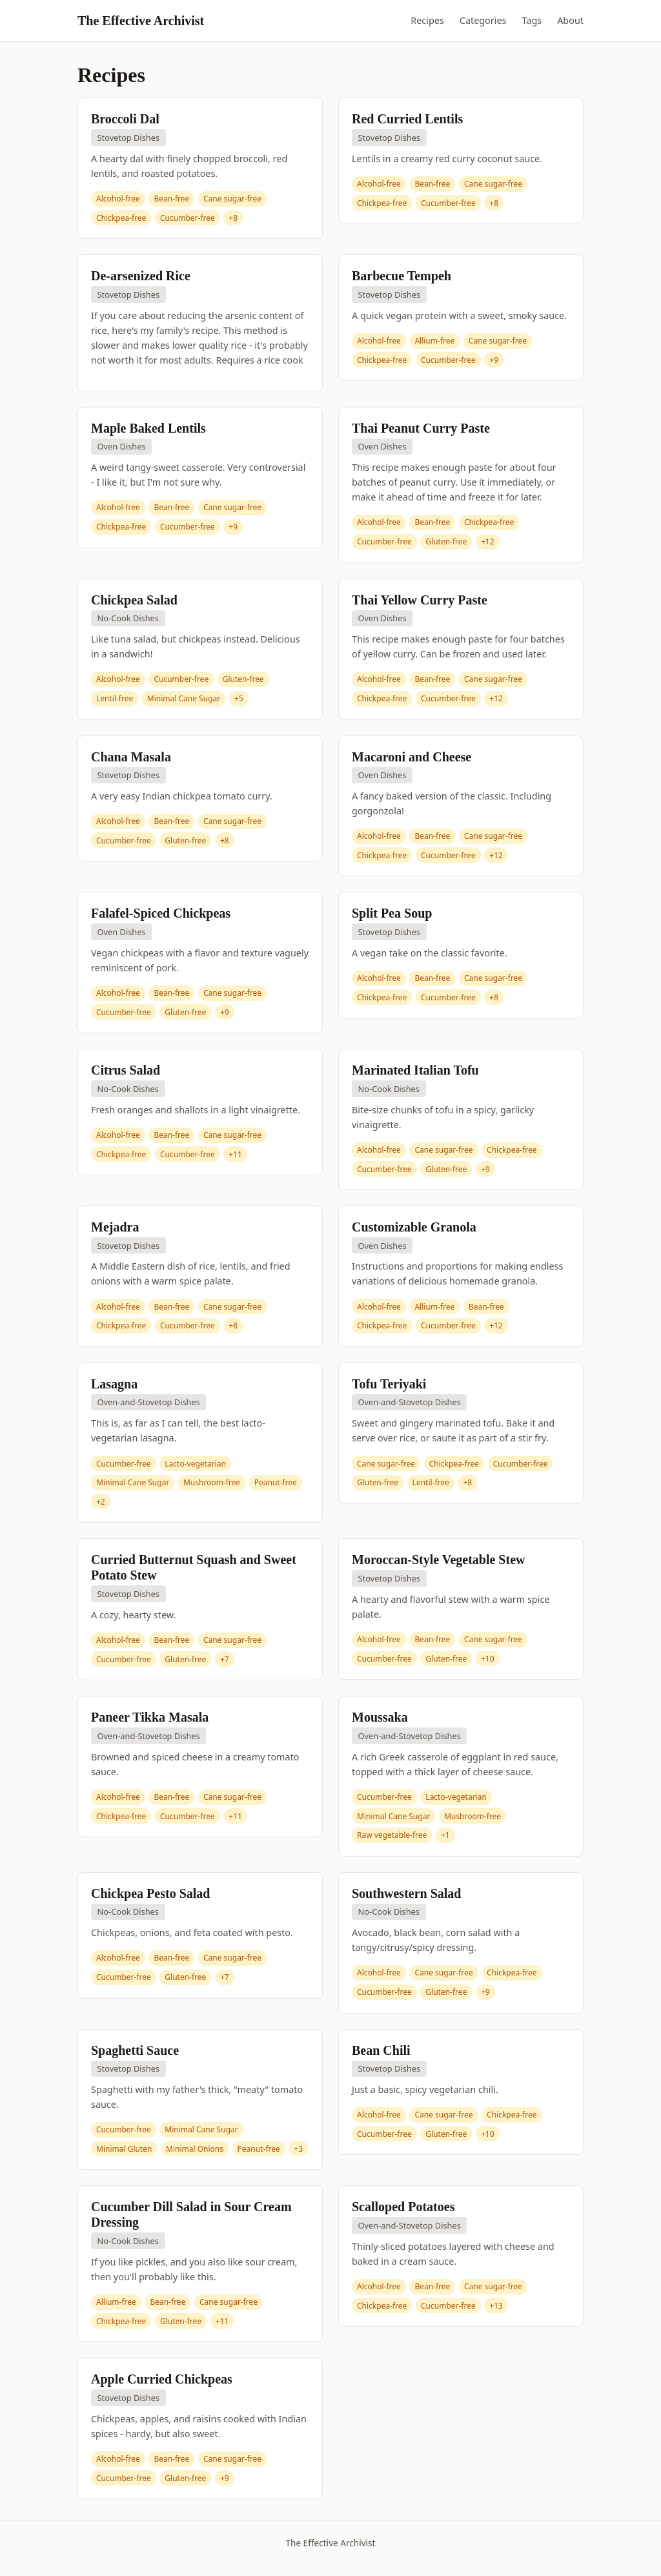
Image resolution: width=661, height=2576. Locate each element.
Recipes (427, 20)
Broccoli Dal (125, 119)
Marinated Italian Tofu (415, 1070)
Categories (483, 20)
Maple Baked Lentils (148, 428)
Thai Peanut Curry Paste (421, 428)
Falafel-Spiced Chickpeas (160, 913)
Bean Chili (381, 2050)
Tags (532, 20)
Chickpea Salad (134, 600)
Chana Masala (131, 757)
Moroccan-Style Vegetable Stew (438, 1559)
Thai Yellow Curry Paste (419, 600)
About (570, 20)
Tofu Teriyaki (389, 1384)
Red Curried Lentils (407, 119)
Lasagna (114, 1384)
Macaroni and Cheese (411, 757)
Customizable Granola (414, 1227)
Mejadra (115, 1227)
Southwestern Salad (406, 1893)
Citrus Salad (125, 1070)
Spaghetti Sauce (135, 2050)
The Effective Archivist (140, 21)
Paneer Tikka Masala (149, 1717)
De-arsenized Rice (140, 276)
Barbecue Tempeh (401, 276)
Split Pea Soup (392, 913)
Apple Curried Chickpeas (161, 2379)
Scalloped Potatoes (403, 2207)
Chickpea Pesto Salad (150, 1893)
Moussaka (380, 1717)
